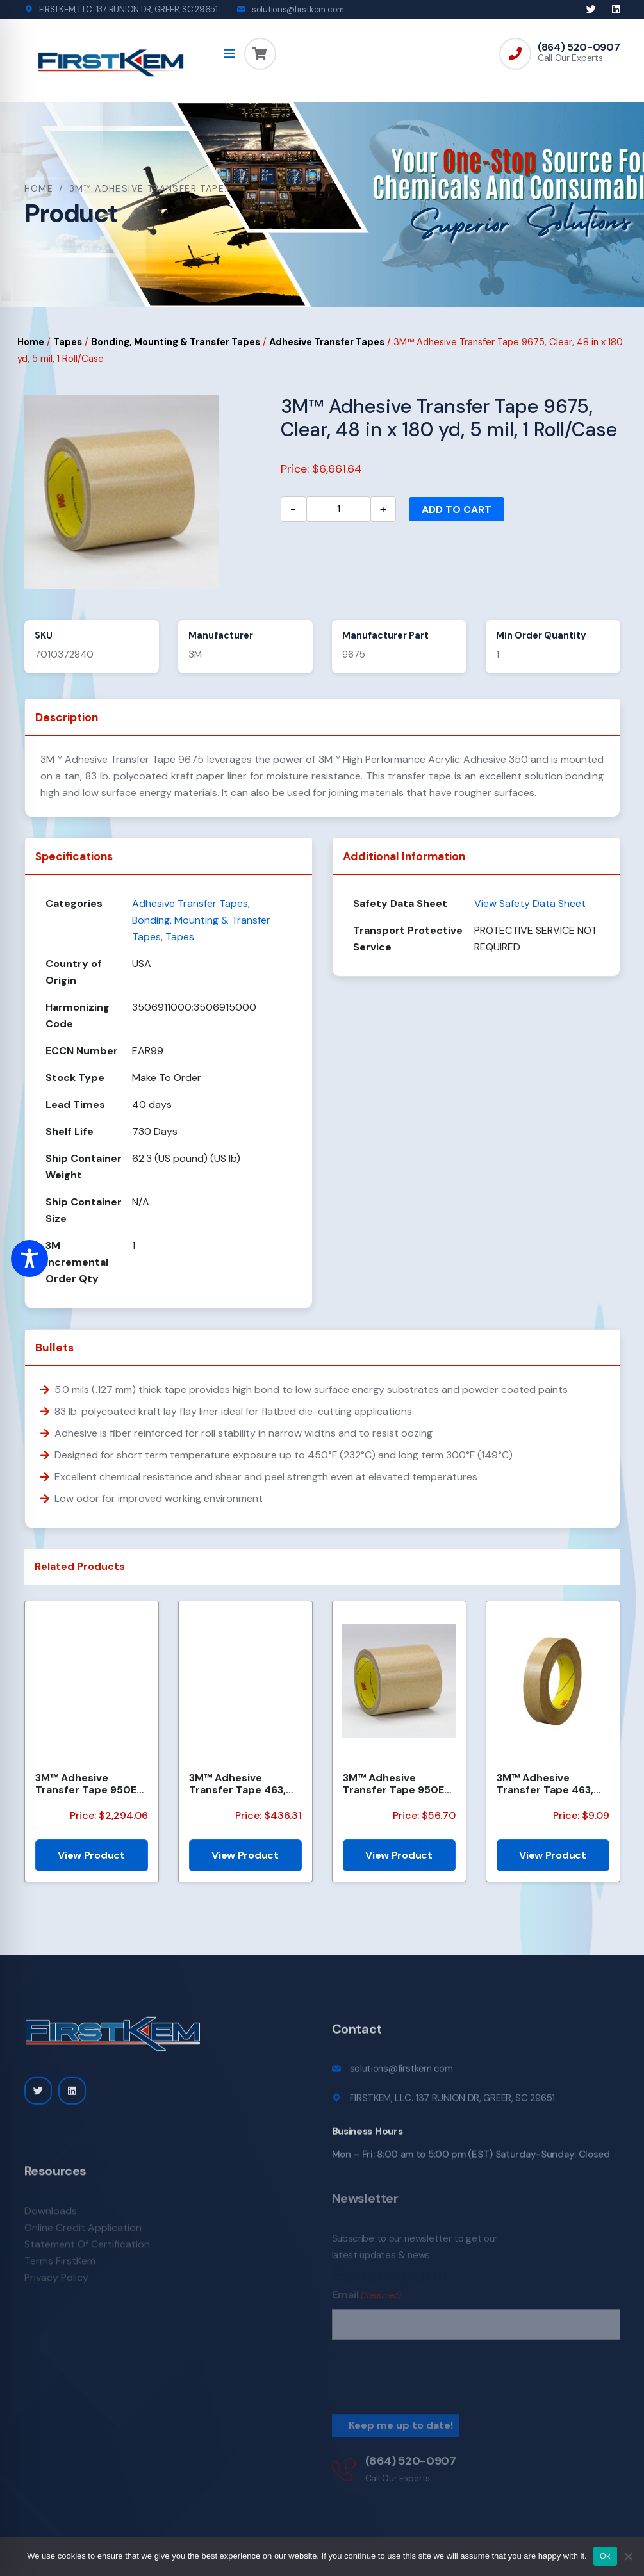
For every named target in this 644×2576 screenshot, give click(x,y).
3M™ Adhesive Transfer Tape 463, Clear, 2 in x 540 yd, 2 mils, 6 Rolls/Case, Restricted (243, 1784)
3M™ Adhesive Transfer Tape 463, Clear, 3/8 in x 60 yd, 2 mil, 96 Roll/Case (552, 1784)
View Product (91, 1855)
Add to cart (456, 509)
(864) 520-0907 (579, 47)
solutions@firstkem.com (298, 9)
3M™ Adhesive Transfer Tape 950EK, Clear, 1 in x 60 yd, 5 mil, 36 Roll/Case (398, 1784)
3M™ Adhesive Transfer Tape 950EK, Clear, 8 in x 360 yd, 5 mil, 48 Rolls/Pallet (90, 1784)
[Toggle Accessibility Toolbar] (29, 1258)
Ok (605, 2556)
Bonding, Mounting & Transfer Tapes (175, 342)
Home (39, 188)
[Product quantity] (338, 509)
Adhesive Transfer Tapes (326, 342)
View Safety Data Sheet (530, 903)
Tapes (67, 342)
